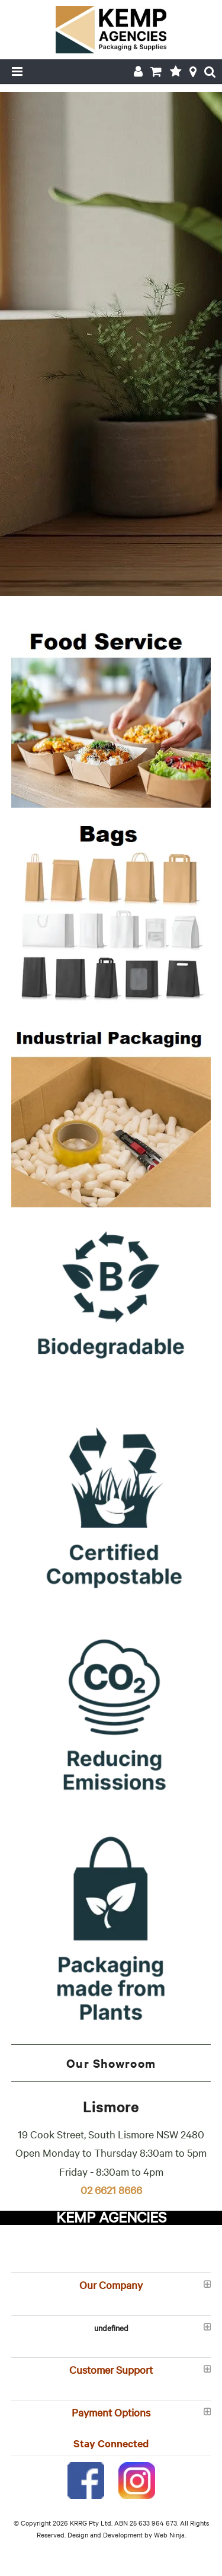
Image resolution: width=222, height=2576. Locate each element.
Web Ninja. (170, 2534)
